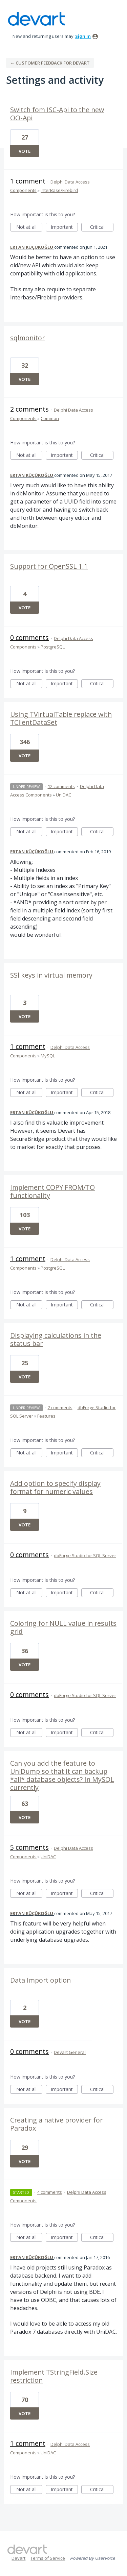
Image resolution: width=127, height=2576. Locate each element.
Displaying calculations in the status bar (55, 1339)
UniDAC (63, 795)
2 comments (29, 409)
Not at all (29, 227)
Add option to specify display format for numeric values (55, 1487)
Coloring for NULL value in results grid (63, 1627)
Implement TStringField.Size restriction (54, 2376)
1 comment (27, 181)
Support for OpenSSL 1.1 (49, 566)
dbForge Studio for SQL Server (85, 1555)
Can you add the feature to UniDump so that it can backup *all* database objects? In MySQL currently (62, 1775)
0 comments (29, 637)
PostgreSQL (53, 647)
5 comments (29, 1847)
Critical (101, 227)
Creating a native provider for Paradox (56, 2124)
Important (64, 227)
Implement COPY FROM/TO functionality (52, 1191)
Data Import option (40, 1980)
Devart (18, 2558)
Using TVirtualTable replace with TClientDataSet (61, 718)
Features (46, 1416)
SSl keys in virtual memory (51, 975)
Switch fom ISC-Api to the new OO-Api (57, 113)
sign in (83, 36)
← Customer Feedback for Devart (50, 63)
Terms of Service (47, 2558)
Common (50, 418)
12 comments (61, 786)
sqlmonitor (27, 337)
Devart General (70, 2052)
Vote (24, 151)
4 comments (49, 2192)
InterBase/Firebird (59, 190)
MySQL (48, 1056)
